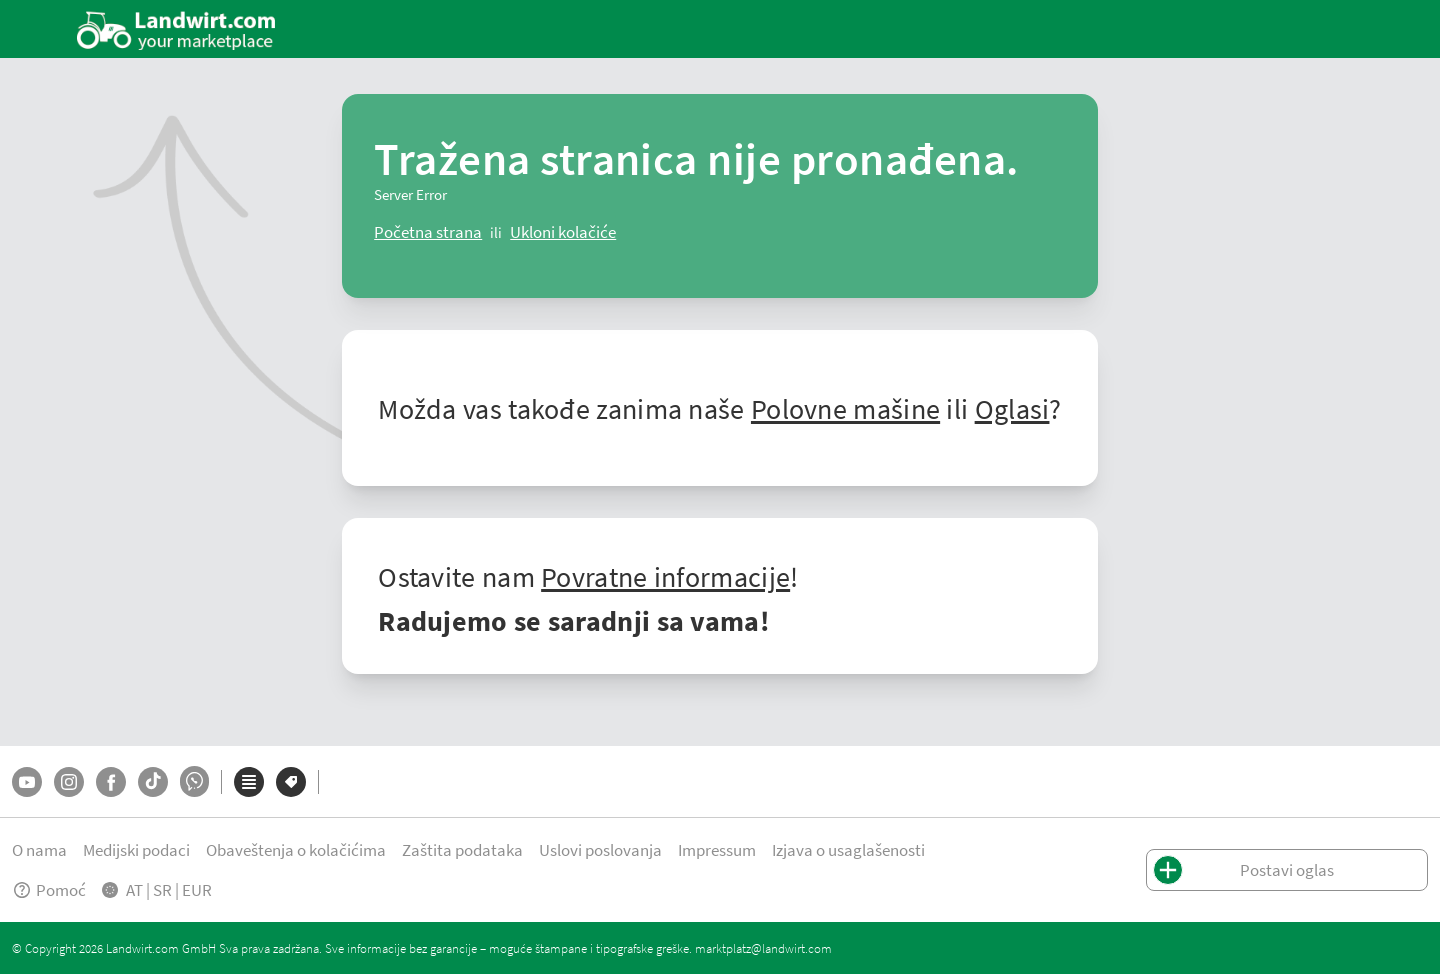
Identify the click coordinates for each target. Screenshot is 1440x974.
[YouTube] (27, 782)
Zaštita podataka (462, 849)
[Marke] (291, 782)
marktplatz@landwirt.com (763, 948)
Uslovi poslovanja (600, 849)
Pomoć (49, 889)
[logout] (563, 232)
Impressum (717, 849)
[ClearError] (428, 232)
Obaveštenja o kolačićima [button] (296, 849)
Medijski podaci (136, 849)
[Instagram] (69, 782)
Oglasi (1012, 408)
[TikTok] (153, 782)
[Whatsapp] (194, 781)
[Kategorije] (249, 782)
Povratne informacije (665, 576)
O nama (39, 849)
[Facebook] (111, 782)
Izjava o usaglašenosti (848, 849)
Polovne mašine (845, 408)
